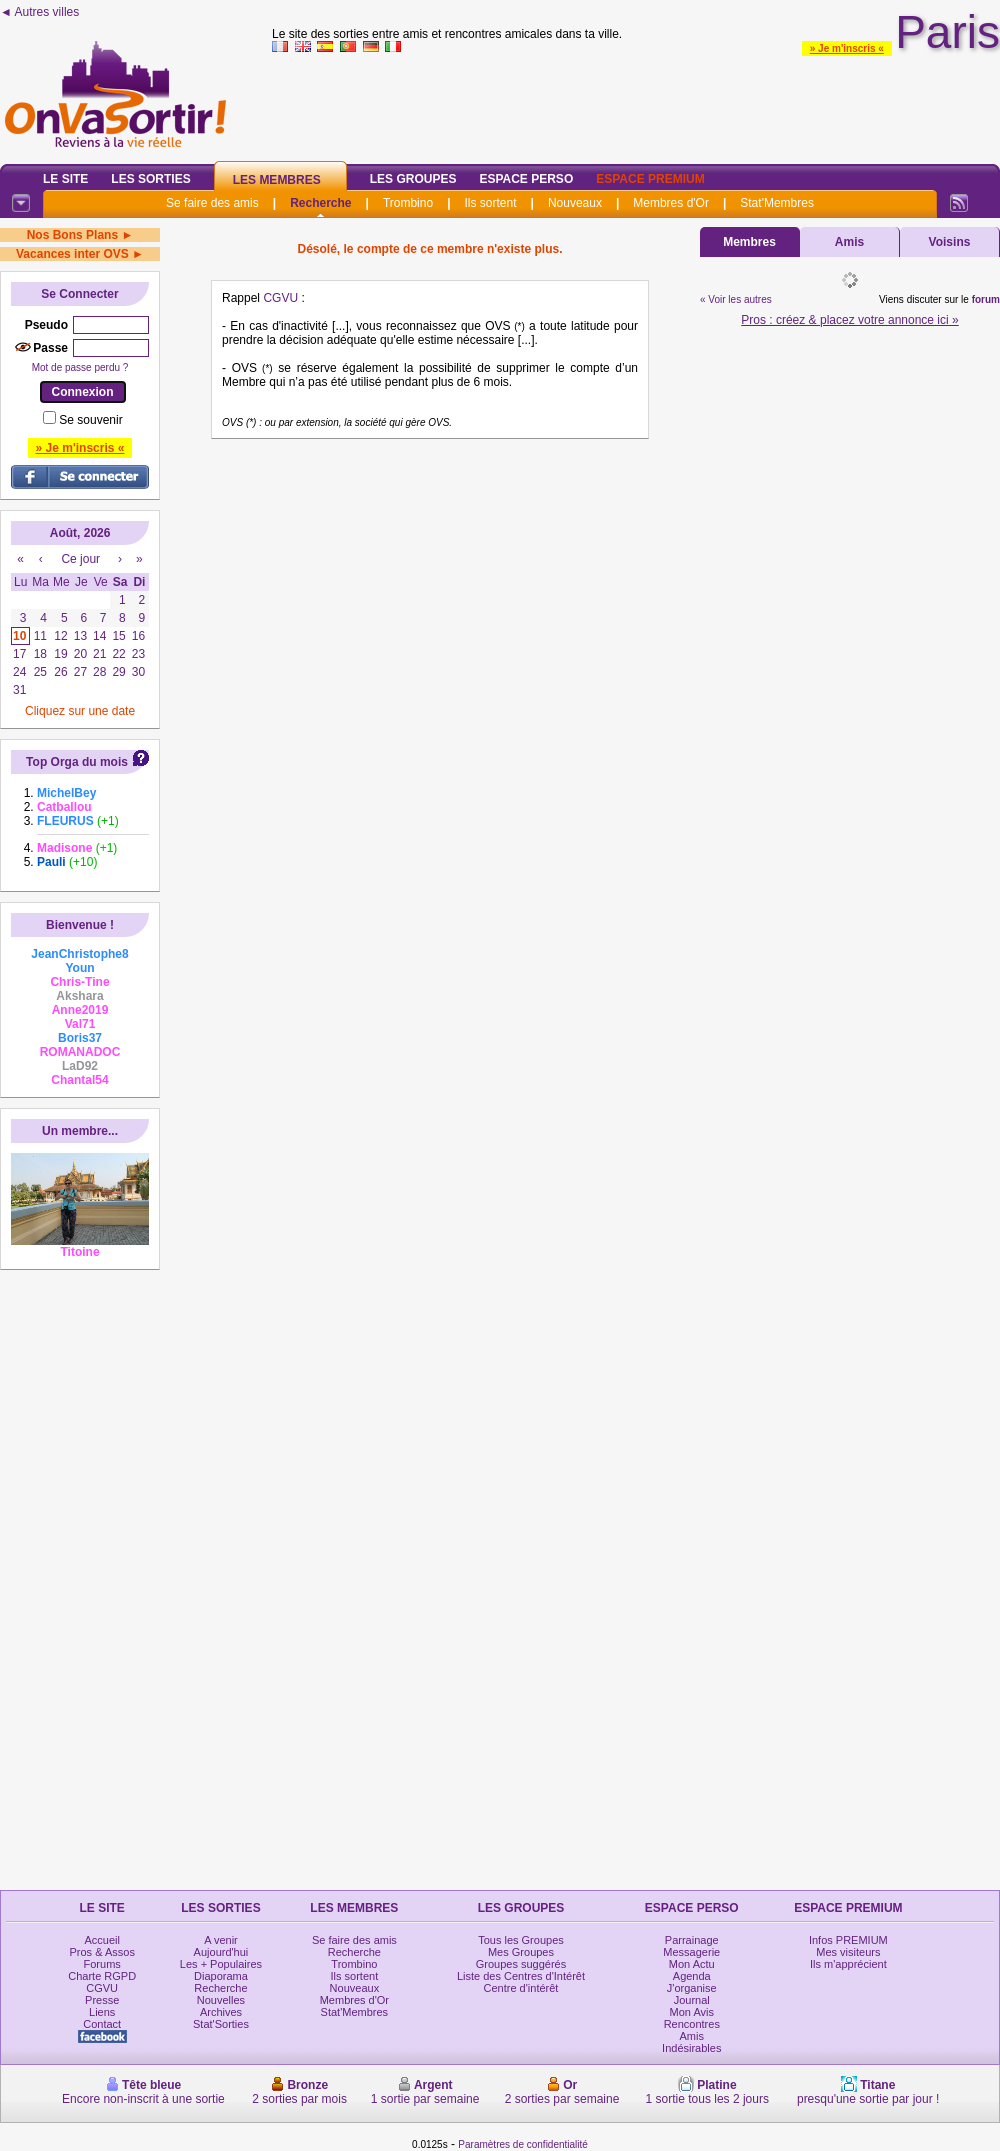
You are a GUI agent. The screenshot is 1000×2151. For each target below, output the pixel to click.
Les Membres (277, 180)
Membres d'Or (671, 203)
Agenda (692, 1976)
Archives (221, 2012)
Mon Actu (692, 1964)
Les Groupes (413, 179)
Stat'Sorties (221, 2024)
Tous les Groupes (521, 1940)
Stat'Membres (777, 203)
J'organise (692, 1988)
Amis (849, 242)
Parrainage (692, 1940)
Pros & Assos (101, 1952)
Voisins (950, 242)
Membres (749, 242)
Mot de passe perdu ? (80, 367)
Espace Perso (526, 179)
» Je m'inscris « (847, 48)
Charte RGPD (102, 1976)
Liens (102, 2012)
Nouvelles (221, 2000)
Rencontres (692, 2024)
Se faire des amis (212, 203)
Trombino (408, 203)
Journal (692, 2000)
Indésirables (691, 2048)
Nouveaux (575, 203)
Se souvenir (90, 420)
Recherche (320, 203)
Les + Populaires (221, 1964)
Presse (102, 2000)
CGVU (280, 298)
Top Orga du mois (77, 762)
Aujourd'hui (221, 1952)
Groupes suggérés (521, 1964)
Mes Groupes (521, 1952)
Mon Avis (692, 2012)
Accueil (101, 1940)
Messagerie (691, 1952)
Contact (102, 2024)
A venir (221, 1940)
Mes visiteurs (848, 1952)
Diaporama (221, 1976)
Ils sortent (490, 203)
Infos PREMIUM (848, 1940)
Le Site (65, 179)
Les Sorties (150, 179)
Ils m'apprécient (848, 1964)
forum (986, 299)
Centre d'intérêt (521, 1988)
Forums (102, 1964)
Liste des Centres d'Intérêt (521, 1976)
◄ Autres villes (39, 12)
